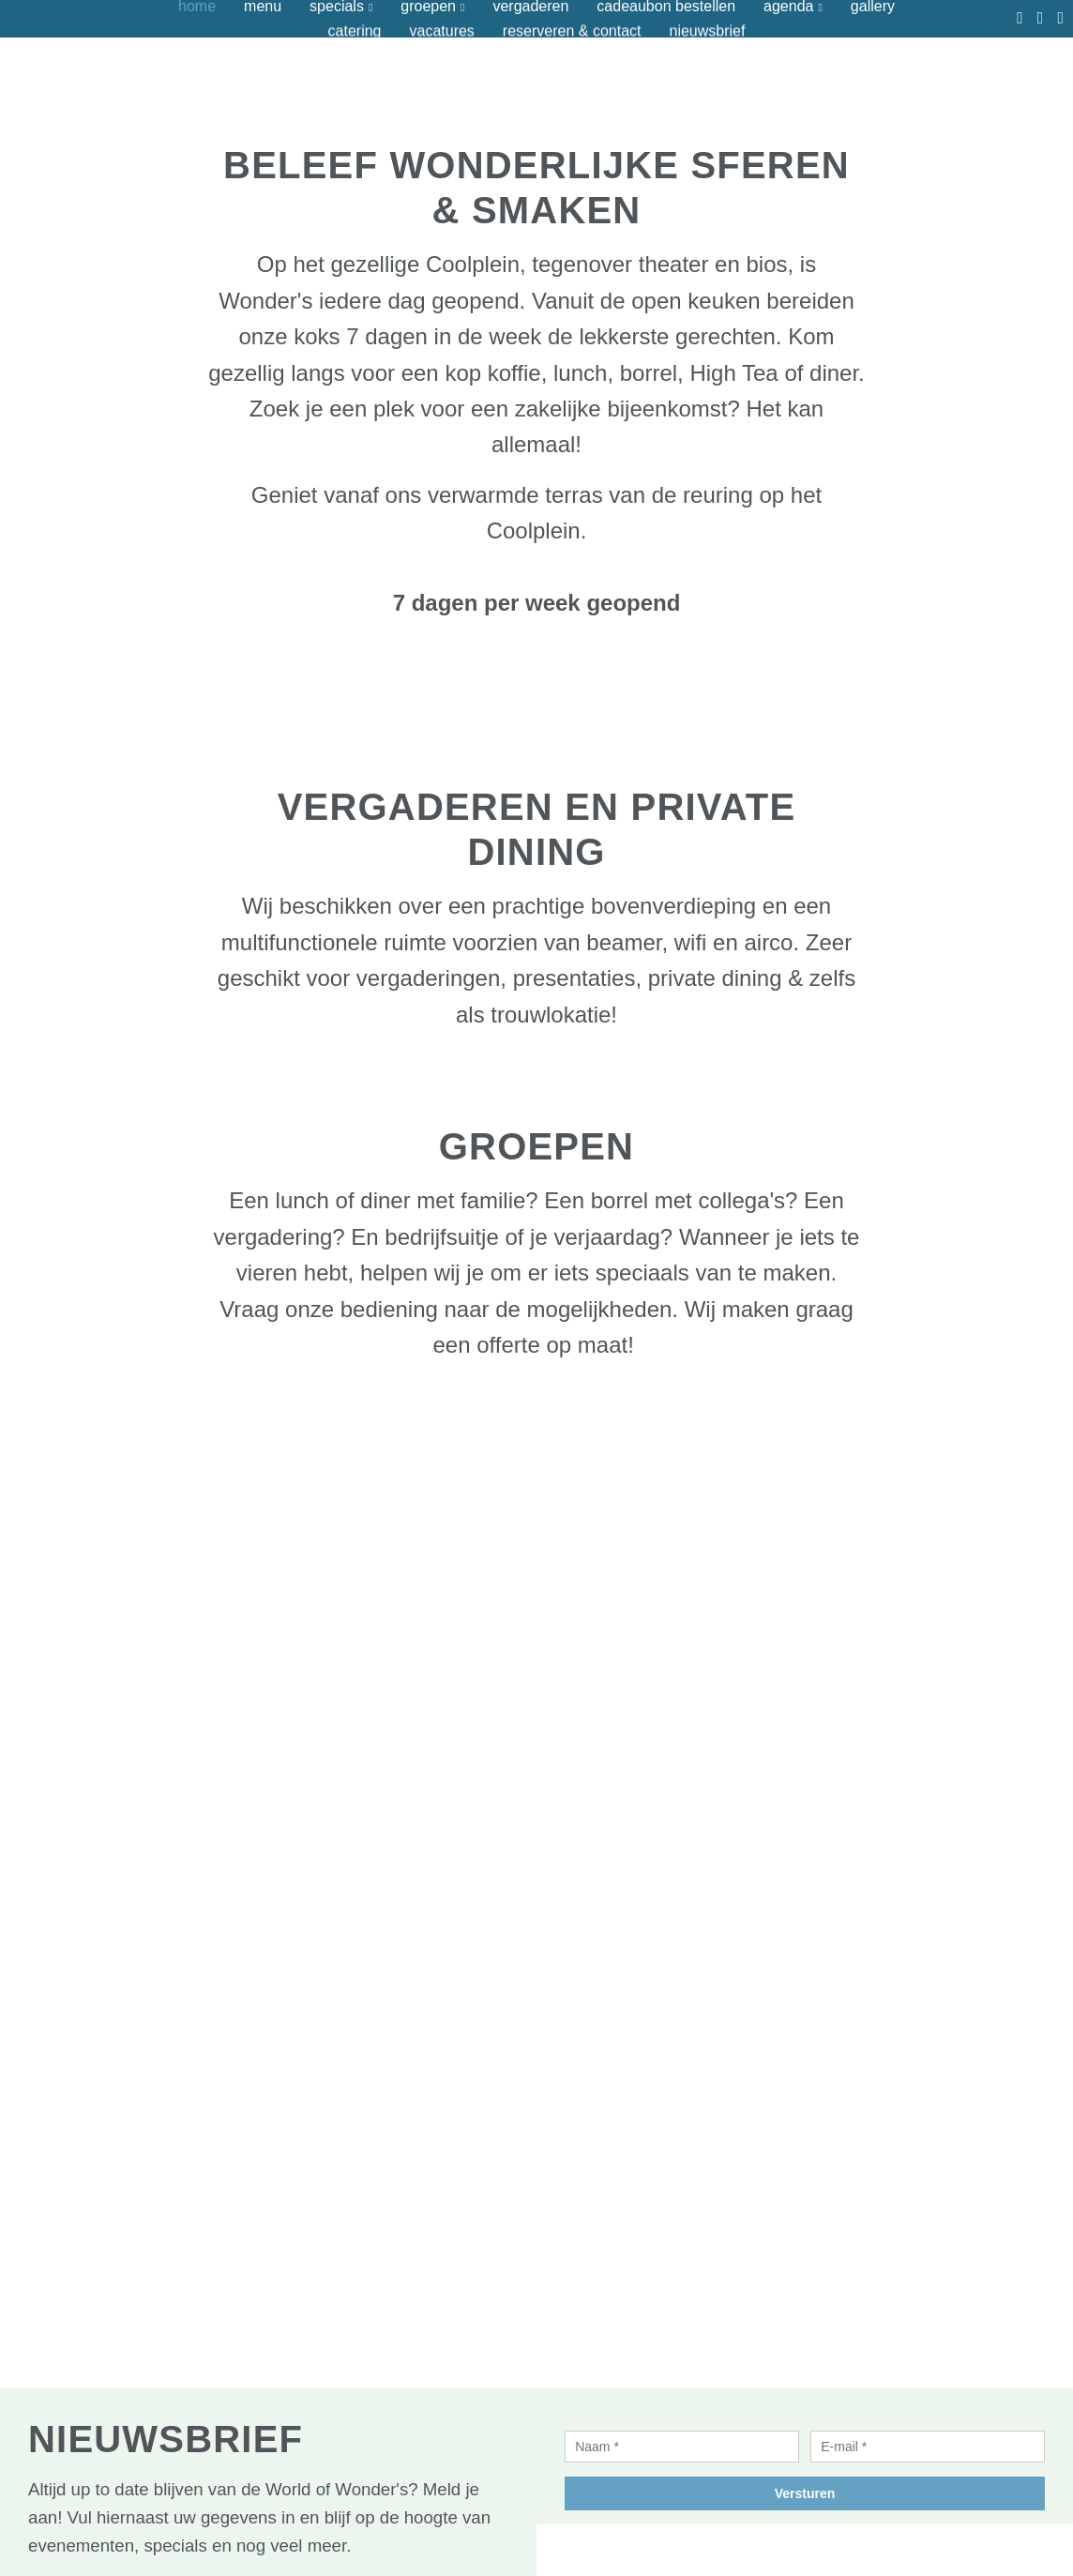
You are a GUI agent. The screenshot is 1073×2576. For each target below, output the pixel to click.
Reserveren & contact (572, 30)
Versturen (805, 2493)
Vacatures (441, 30)
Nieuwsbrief (707, 30)
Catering (355, 30)
